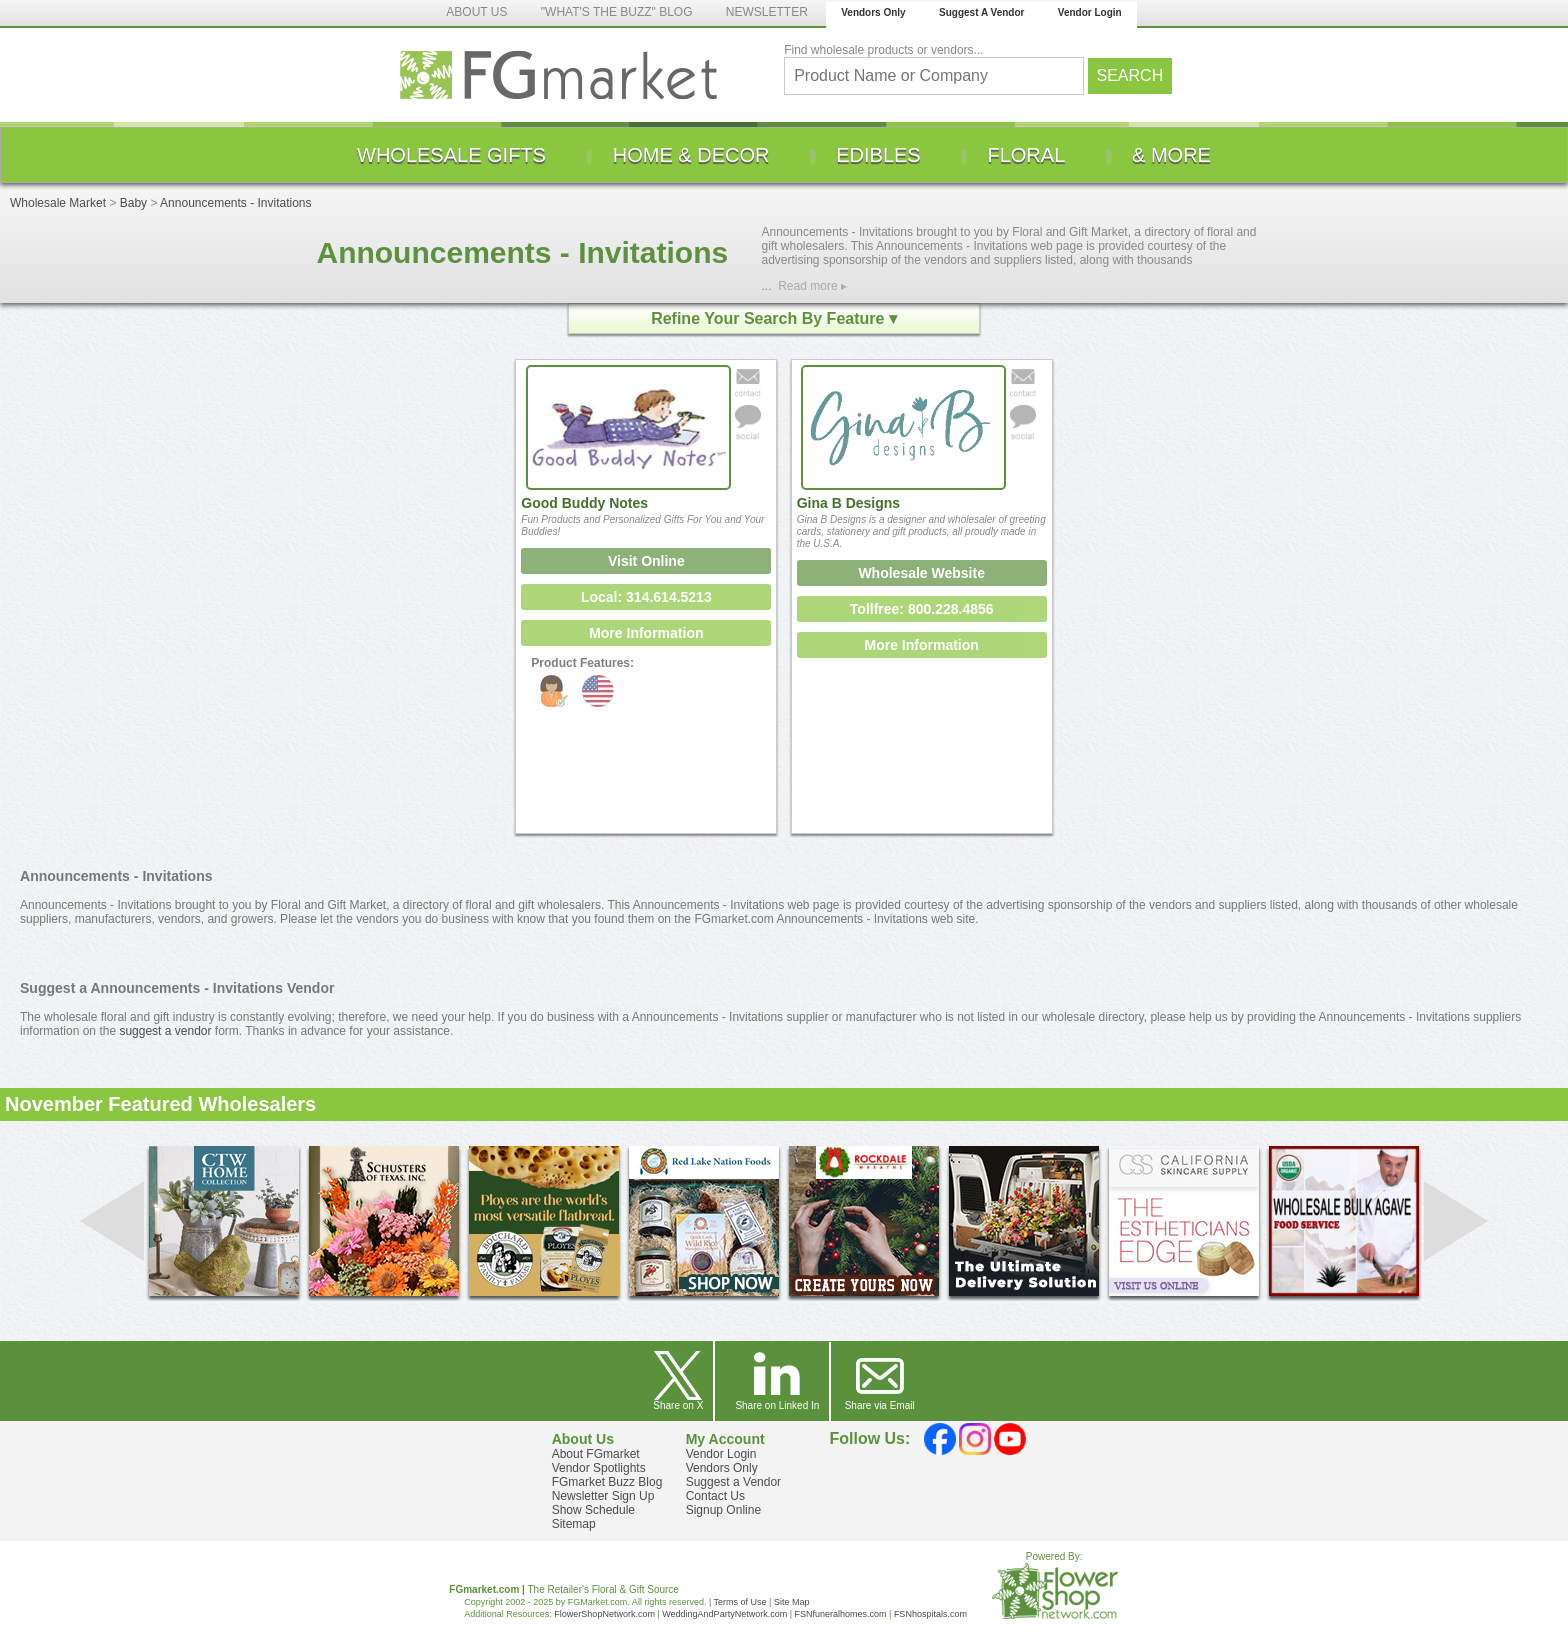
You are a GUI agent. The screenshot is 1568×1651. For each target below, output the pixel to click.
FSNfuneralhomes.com (840, 1614)
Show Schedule (593, 1510)
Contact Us (715, 1496)
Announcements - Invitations (235, 203)
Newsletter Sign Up (603, 1496)
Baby (133, 203)
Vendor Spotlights (599, 1468)
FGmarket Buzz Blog (607, 1482)
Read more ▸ (812, 286)
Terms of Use (740, 1602)
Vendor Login (1090, 12)
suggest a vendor (165, 1031)
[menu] (784, 155)
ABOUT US (476, 12)
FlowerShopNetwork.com (604, 1614)
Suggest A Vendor (981, 12)
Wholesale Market (58, 203)
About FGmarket (596, 1454)
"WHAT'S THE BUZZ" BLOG (617, 12)
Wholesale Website (921, 573)
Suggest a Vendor (733, 1482)
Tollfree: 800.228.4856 (922, 609)
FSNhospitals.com (930, 1614)
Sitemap (574, 1524)
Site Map (792, 1602)
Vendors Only (873, 12)
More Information (646, 633)
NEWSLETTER (767, 12)
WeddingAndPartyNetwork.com (724, 1614)
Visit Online (646, 561)
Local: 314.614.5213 (646, 597)
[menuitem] (451, 155)
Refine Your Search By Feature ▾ (774, 318)
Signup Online (723, 1510)
